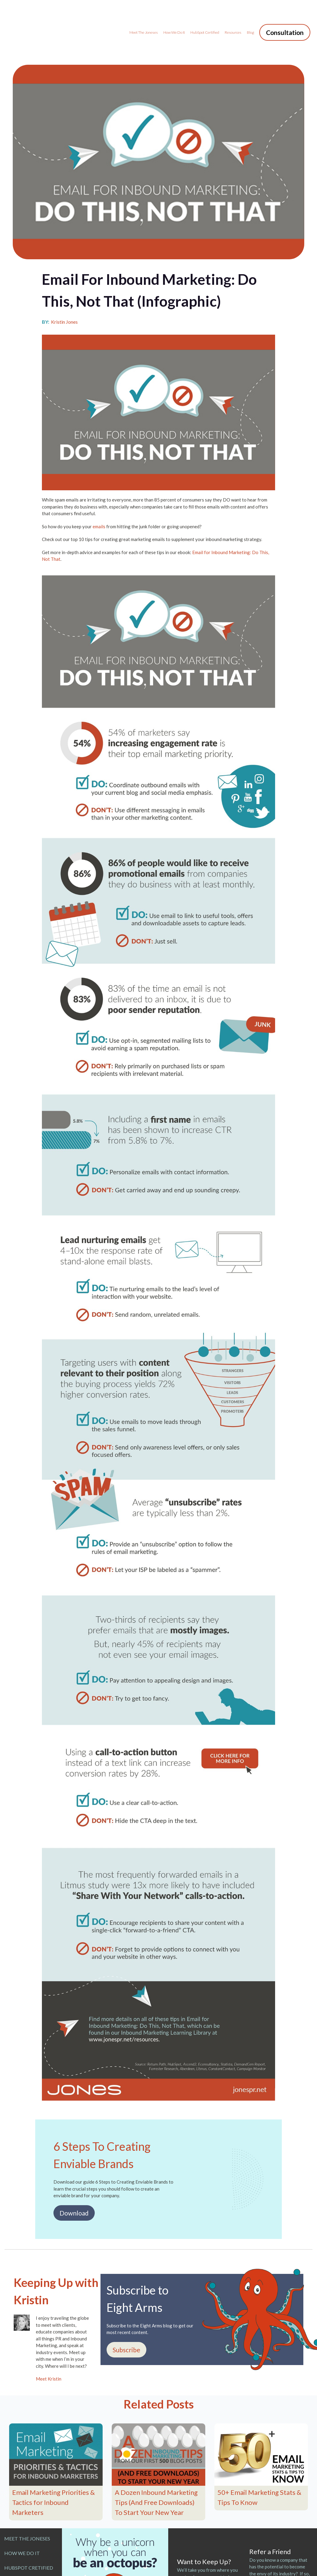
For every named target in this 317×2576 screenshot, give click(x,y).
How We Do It (174, 14)
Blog (250, 14)
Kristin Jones (64, 285)
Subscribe (126, 2313)
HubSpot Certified (204, 14)
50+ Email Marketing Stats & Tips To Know (259, 2461)
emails (99, 489)
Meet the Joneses (143, 14)
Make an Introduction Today (278, 2570)
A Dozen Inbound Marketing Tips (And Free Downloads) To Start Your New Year (156, 2466)
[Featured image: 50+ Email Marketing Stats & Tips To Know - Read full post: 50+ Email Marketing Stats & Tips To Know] (261, 2418)
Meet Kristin (48, 2342)
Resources (233, 14)
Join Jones (198, 2561)
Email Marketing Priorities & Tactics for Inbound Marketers (53, 2466)
